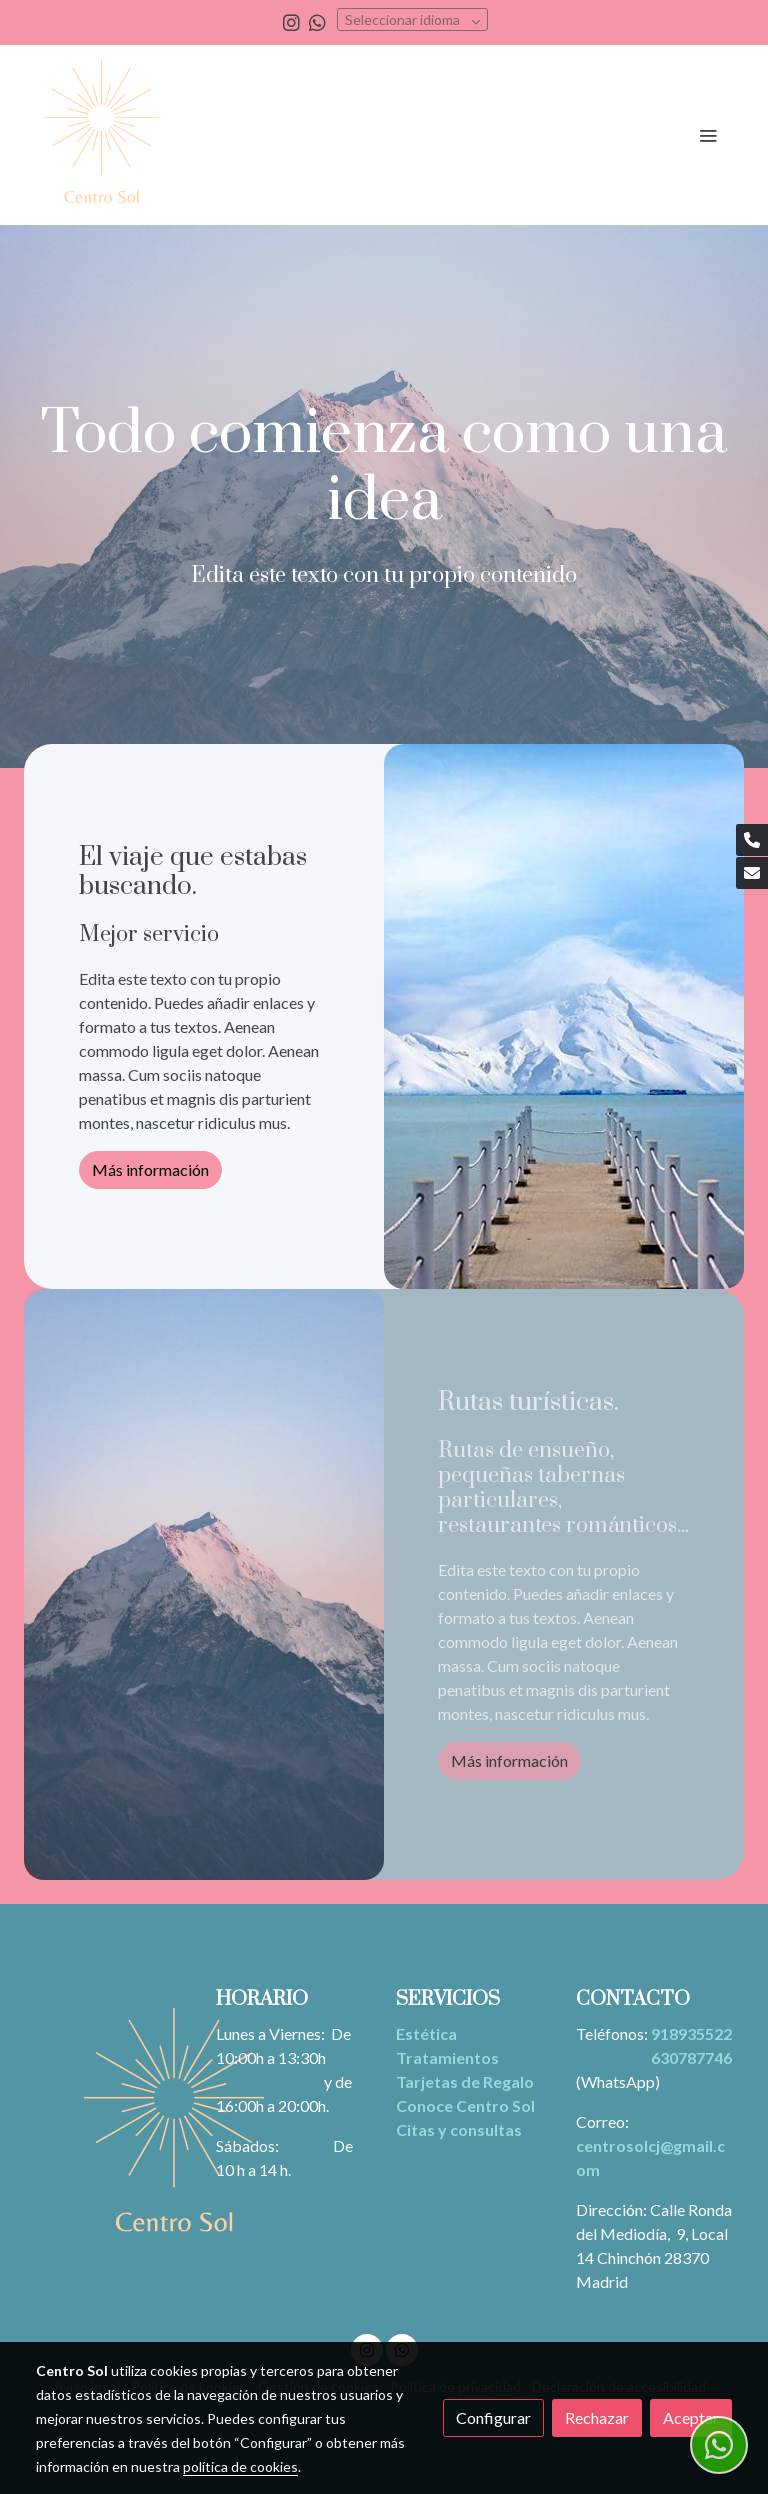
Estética (426, 2033)
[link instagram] (291, 21)
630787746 (691, 2057)
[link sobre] (114, 2125)
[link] (101, 135)
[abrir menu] (708, 135)
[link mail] (752, 873)
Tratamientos (447, 2057)
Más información (150, 1169)
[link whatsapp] (317, 21)
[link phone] (752, 840)
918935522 (691, 2033)
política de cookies (240, 2466)
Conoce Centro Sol (465, 2105)
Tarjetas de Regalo (465, 2081)
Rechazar (597, 2417)
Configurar (493, 2417)
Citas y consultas (459, 2129)
